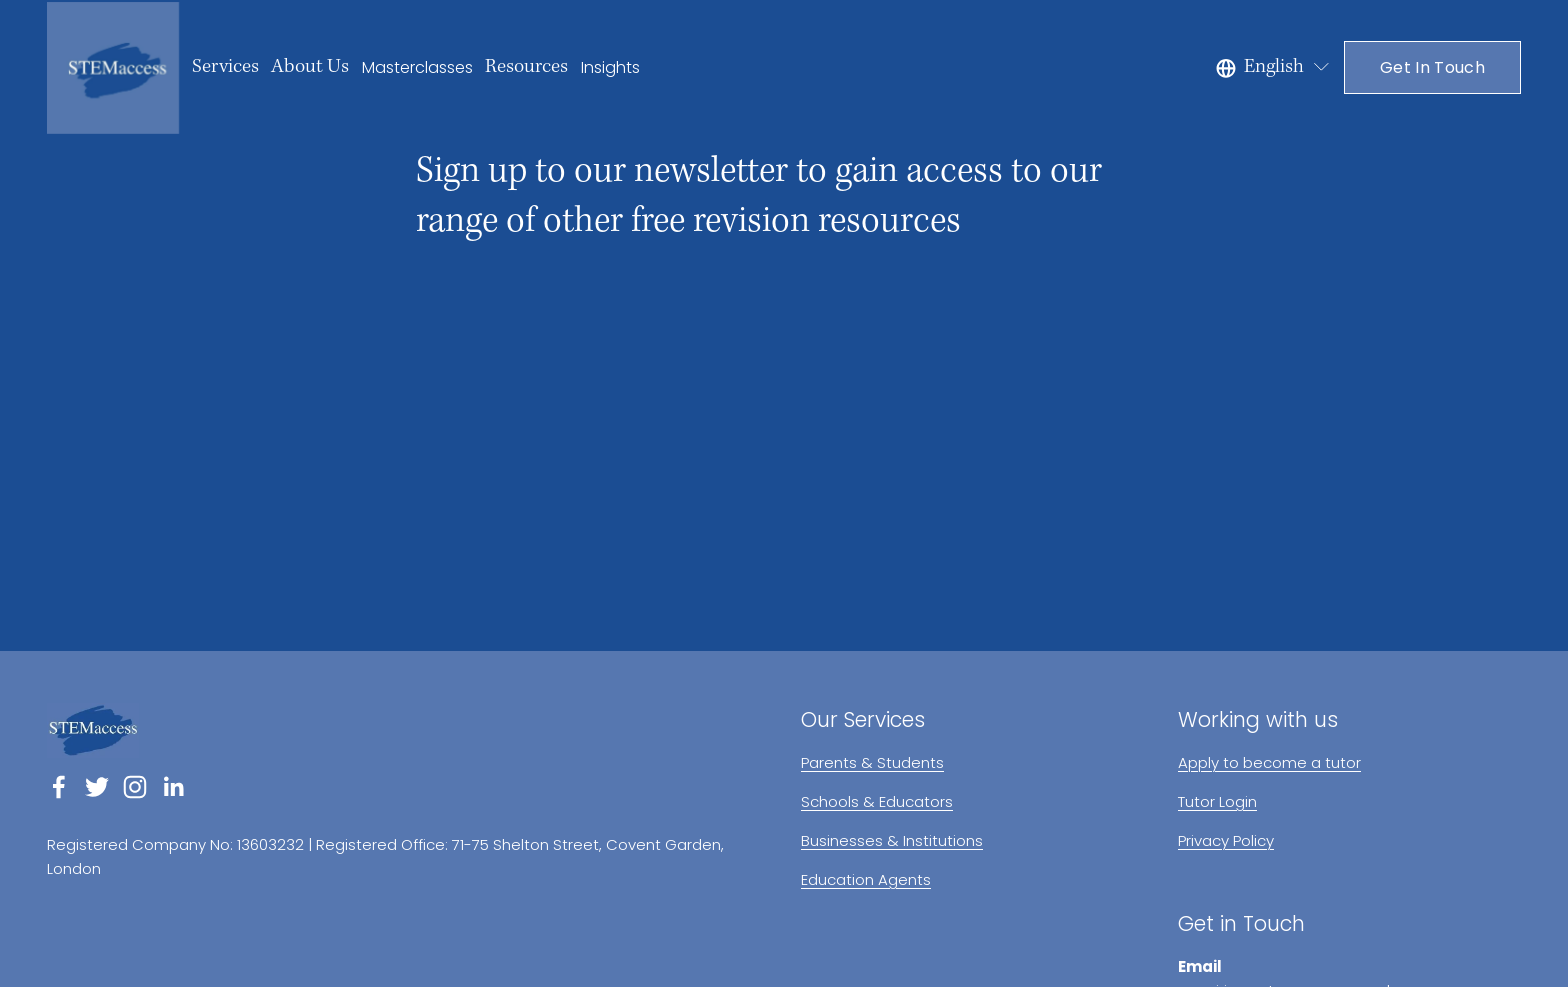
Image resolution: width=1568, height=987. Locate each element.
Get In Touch (1432, 67)
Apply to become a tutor (1269, 762)
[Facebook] (59, 787)
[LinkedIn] (173, 787)
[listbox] (1274, 67)
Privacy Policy (1226, 840)
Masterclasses (417, 67)
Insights (610, 67)
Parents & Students (872, 762)
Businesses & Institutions (892, 840)
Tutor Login (1217, 801)
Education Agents (866, 879)
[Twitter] (97, 787)
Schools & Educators (877, 801)
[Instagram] (135, 787)
